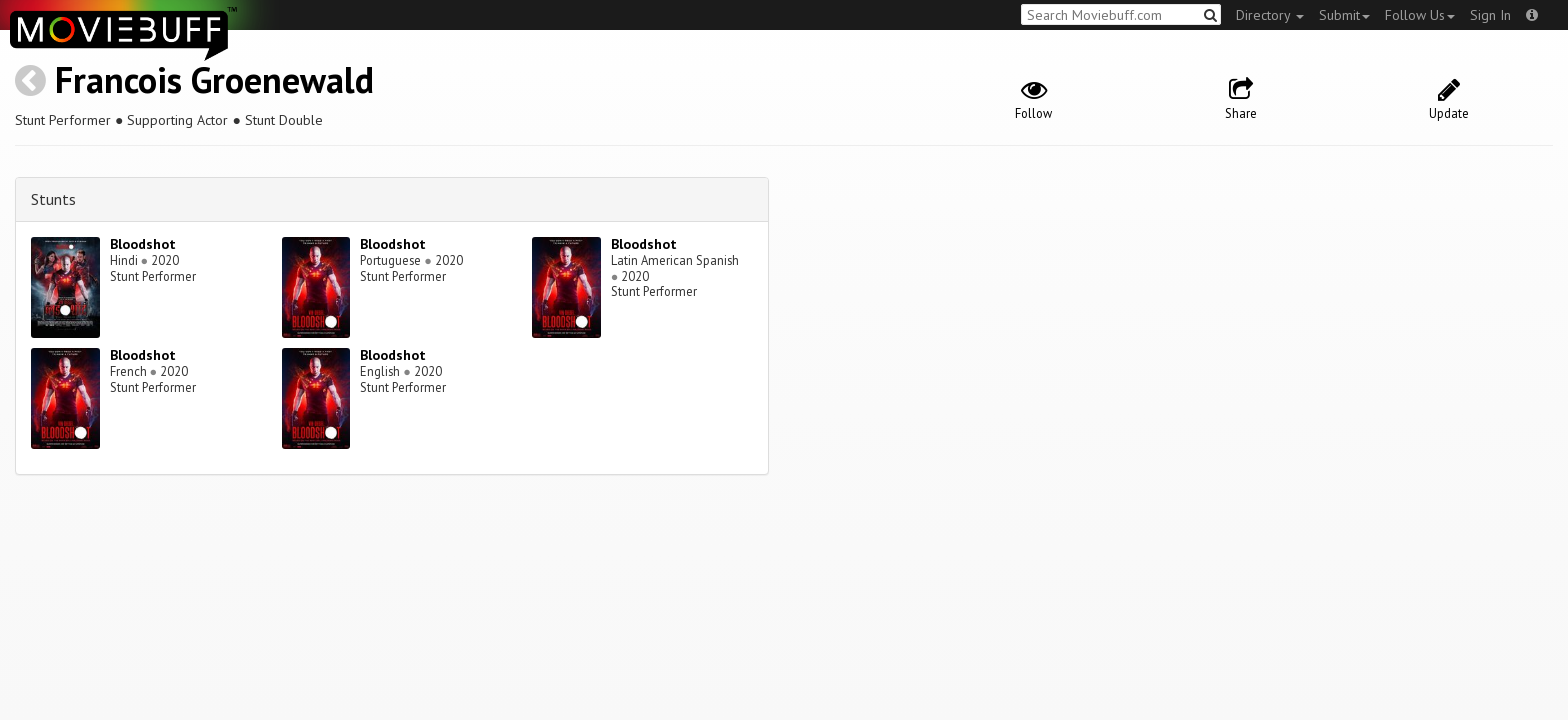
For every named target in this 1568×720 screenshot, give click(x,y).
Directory (1270, 15)
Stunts (53, 199)
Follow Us (1420, 15)
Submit (1344, 15)
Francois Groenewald (214, 79)
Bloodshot (143, 244)
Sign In (1490, 15)
